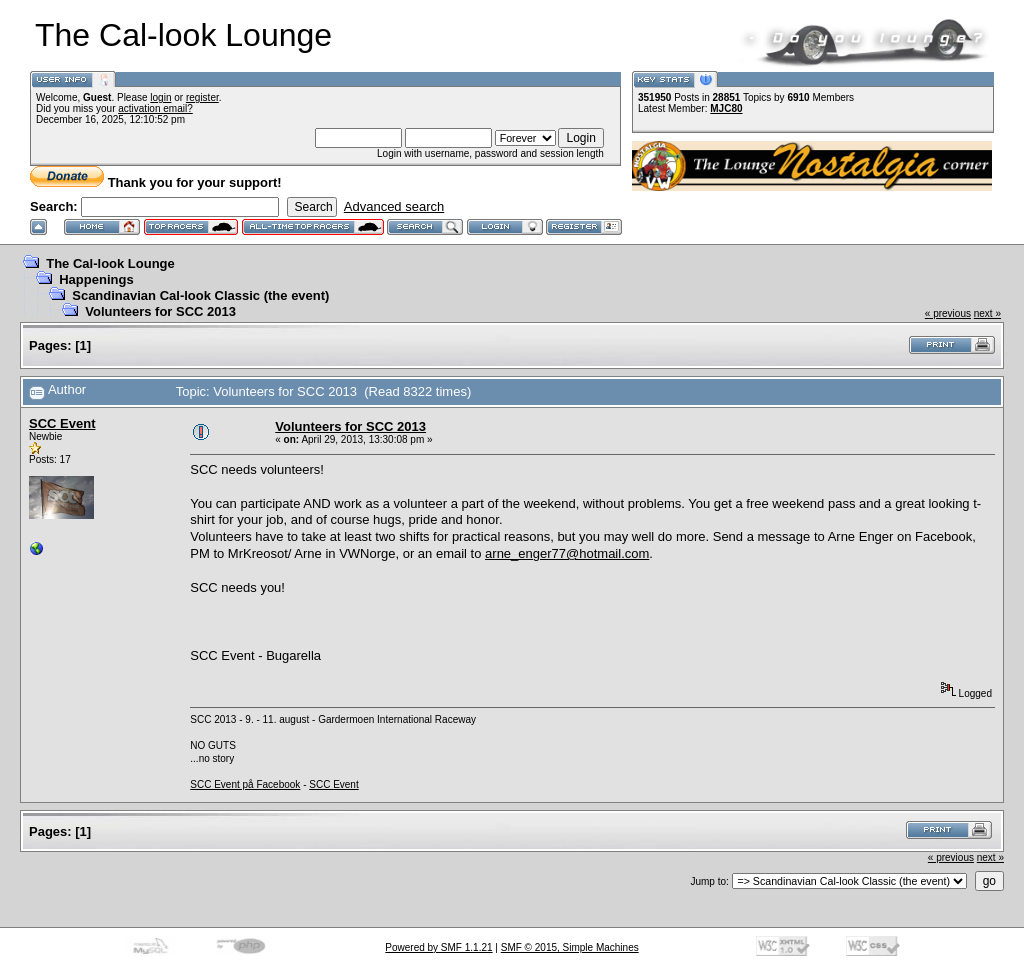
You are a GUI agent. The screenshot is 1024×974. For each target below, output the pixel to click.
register (202, 97)
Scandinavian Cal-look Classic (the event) (200, 295)
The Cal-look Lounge (110, 263)
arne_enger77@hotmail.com (567, 553)
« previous (948, 313)
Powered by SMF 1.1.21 (438, 947)
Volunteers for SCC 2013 (160, 311)
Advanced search (394, 206)
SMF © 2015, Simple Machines (570, 947)
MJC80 (726, 108)
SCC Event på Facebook (245, 784)
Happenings (96, 279)
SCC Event (62, 423)
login (160, 97)
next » (987, 313)
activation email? (155, 108)
